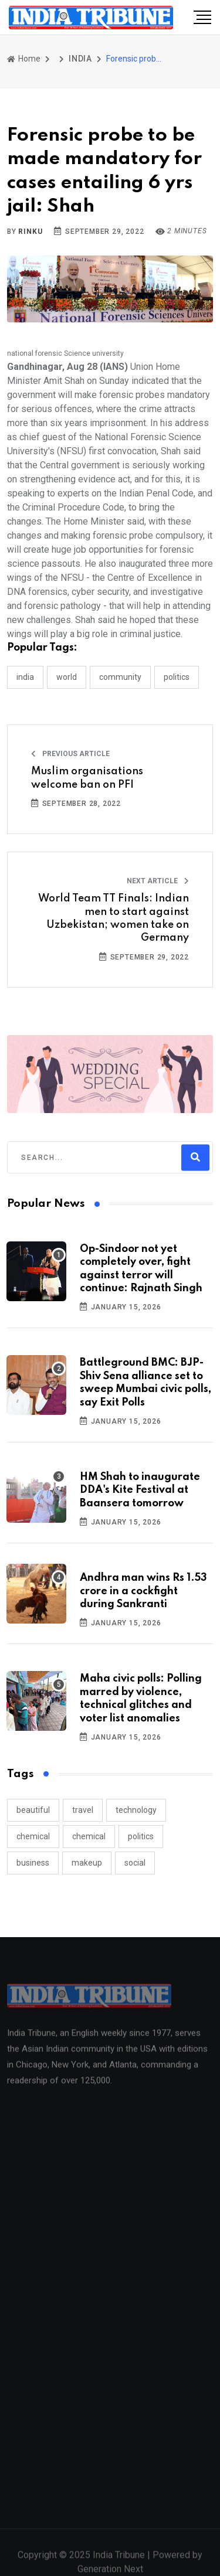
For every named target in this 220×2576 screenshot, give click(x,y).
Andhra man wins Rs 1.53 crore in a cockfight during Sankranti (143, 1591)
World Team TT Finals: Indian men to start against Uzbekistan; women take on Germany (113, 918)
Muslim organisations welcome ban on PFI (87, 778)
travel (82, 1810)
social (134, 1862)
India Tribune (119, 2560)
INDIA (80, 58)
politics (141, 1836)
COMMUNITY (120, 677)
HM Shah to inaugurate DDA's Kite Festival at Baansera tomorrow (140, 1490)
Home (23, 58)
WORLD (66, 677)
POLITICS (176, 677)
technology (136, 1810)
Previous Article (70, 754)
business (32, 1862)
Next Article (158, 881)
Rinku (30, 231)
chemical (33, 1836)
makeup (87, 1862)
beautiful (33, 1810)
